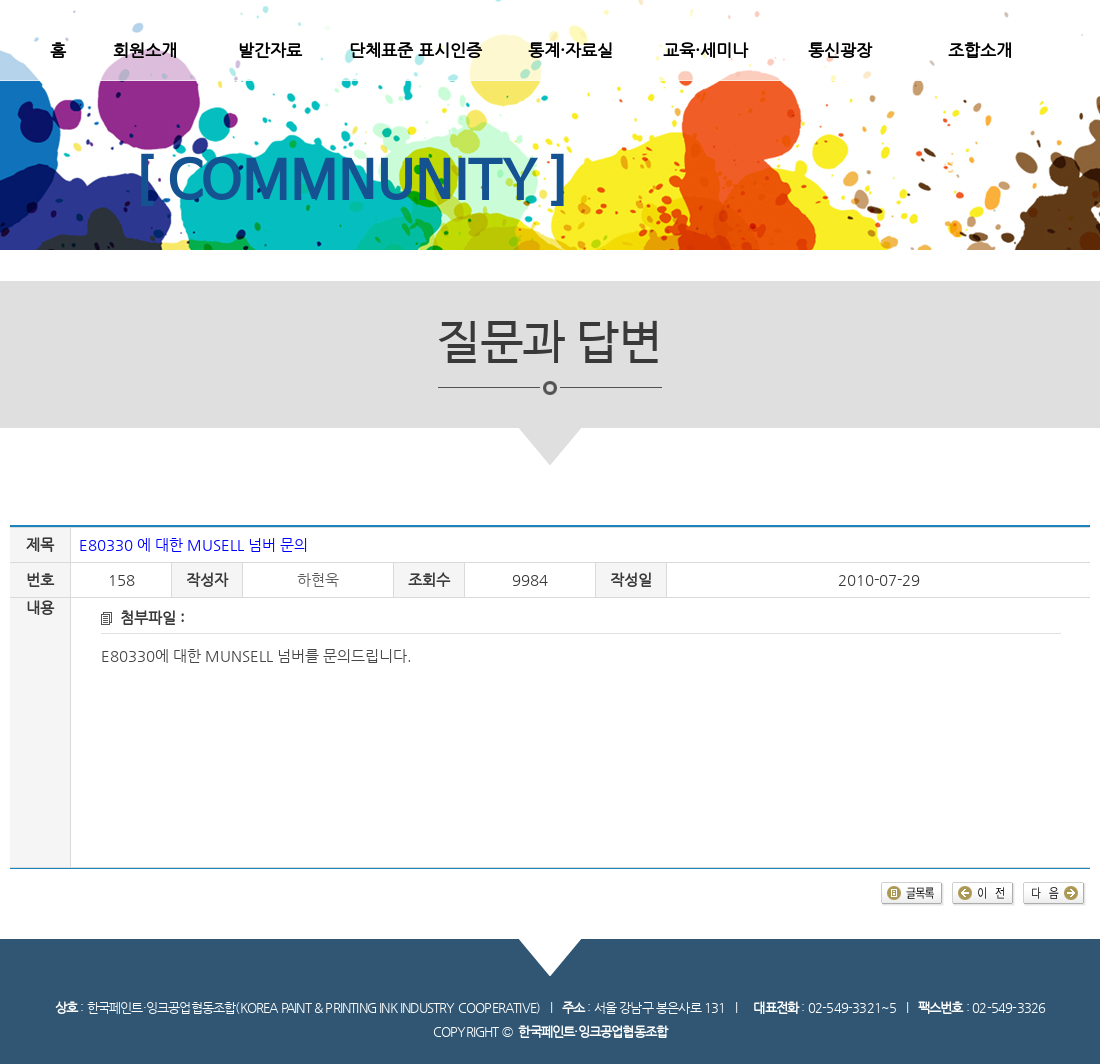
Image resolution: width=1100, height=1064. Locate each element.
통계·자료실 (570, 50)
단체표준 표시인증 (415, 50)
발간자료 (270, 50)
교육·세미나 (705, 50)
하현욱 (318, 580)
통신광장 (840, 50)
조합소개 (980, 50)
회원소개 (145, 50)
